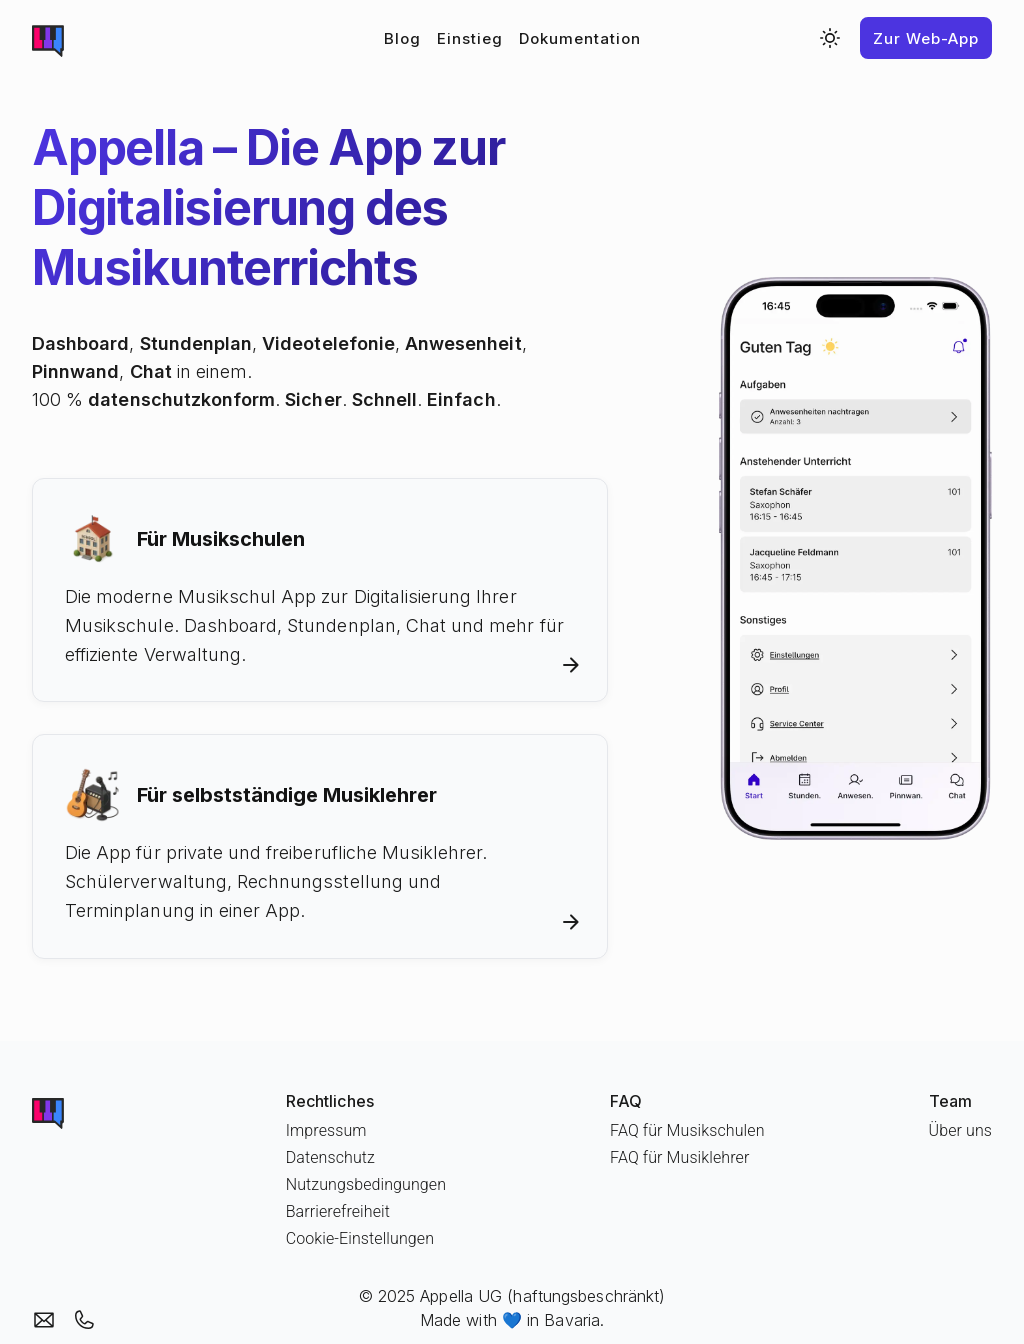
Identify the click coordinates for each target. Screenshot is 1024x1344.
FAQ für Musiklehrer (679, 1157)
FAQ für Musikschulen (687, 1130)
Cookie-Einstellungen (360, 1238)
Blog (402, 38)
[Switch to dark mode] (830, 38)
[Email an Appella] (44, 1320)
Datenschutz (330, 1157)
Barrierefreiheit (338, 1211)
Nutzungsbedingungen (366, 1184)
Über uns (960, 1130)
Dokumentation (580, 38)
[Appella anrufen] (84, 1320)
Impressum (326, 1130)
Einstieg (470, 38)
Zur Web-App (926, 38)
